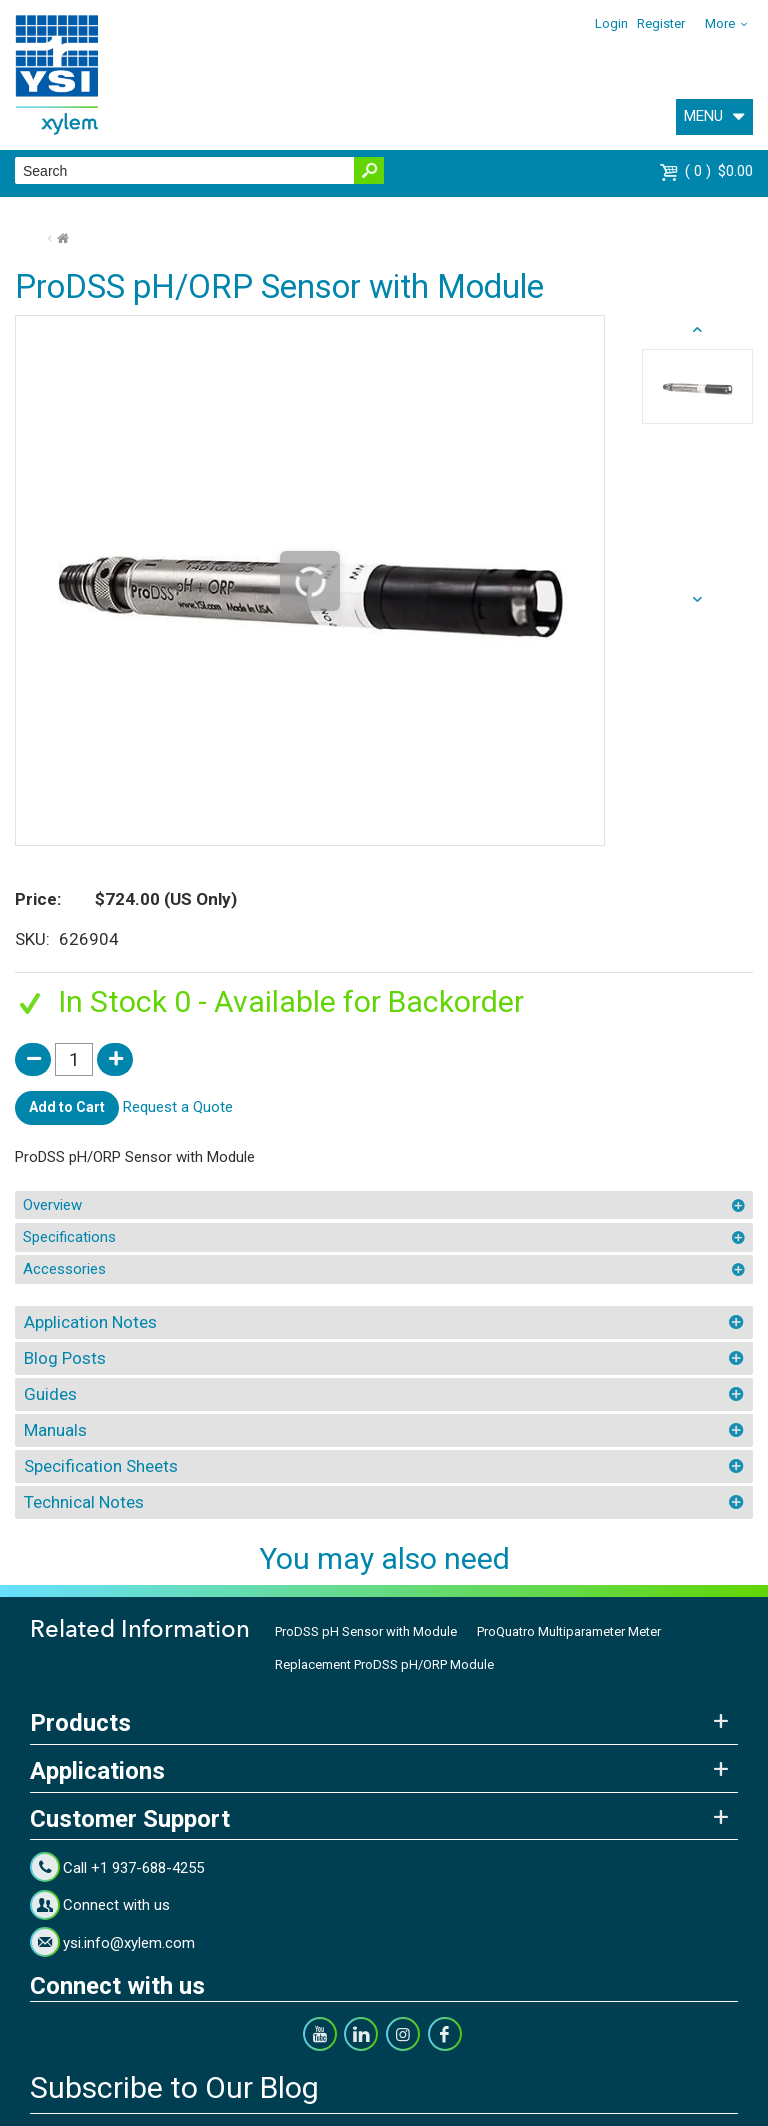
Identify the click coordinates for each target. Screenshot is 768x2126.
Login (611, 23)
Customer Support (130, 1819)
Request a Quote (178, 1107)
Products (80, 1723)
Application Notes (90, 1322)
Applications (97, 1771)
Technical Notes (84, 1502)
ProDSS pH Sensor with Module (366, 1631)
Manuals (55, 1430)
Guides (50, 1394)
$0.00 (719, 171)
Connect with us (116, 1905)
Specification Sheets (101, 1466)
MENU (703, 116)
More (720, 23)
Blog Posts (65, 1358)
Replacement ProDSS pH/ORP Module (384, 1664)
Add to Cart (67, 1107)
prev (697, 600)
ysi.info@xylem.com (129, 1943)
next (697, 330)
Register (661, 23)
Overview (52, 1205)
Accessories (64, 1269)
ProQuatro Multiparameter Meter (569, 1631)
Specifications (69, 1237)
